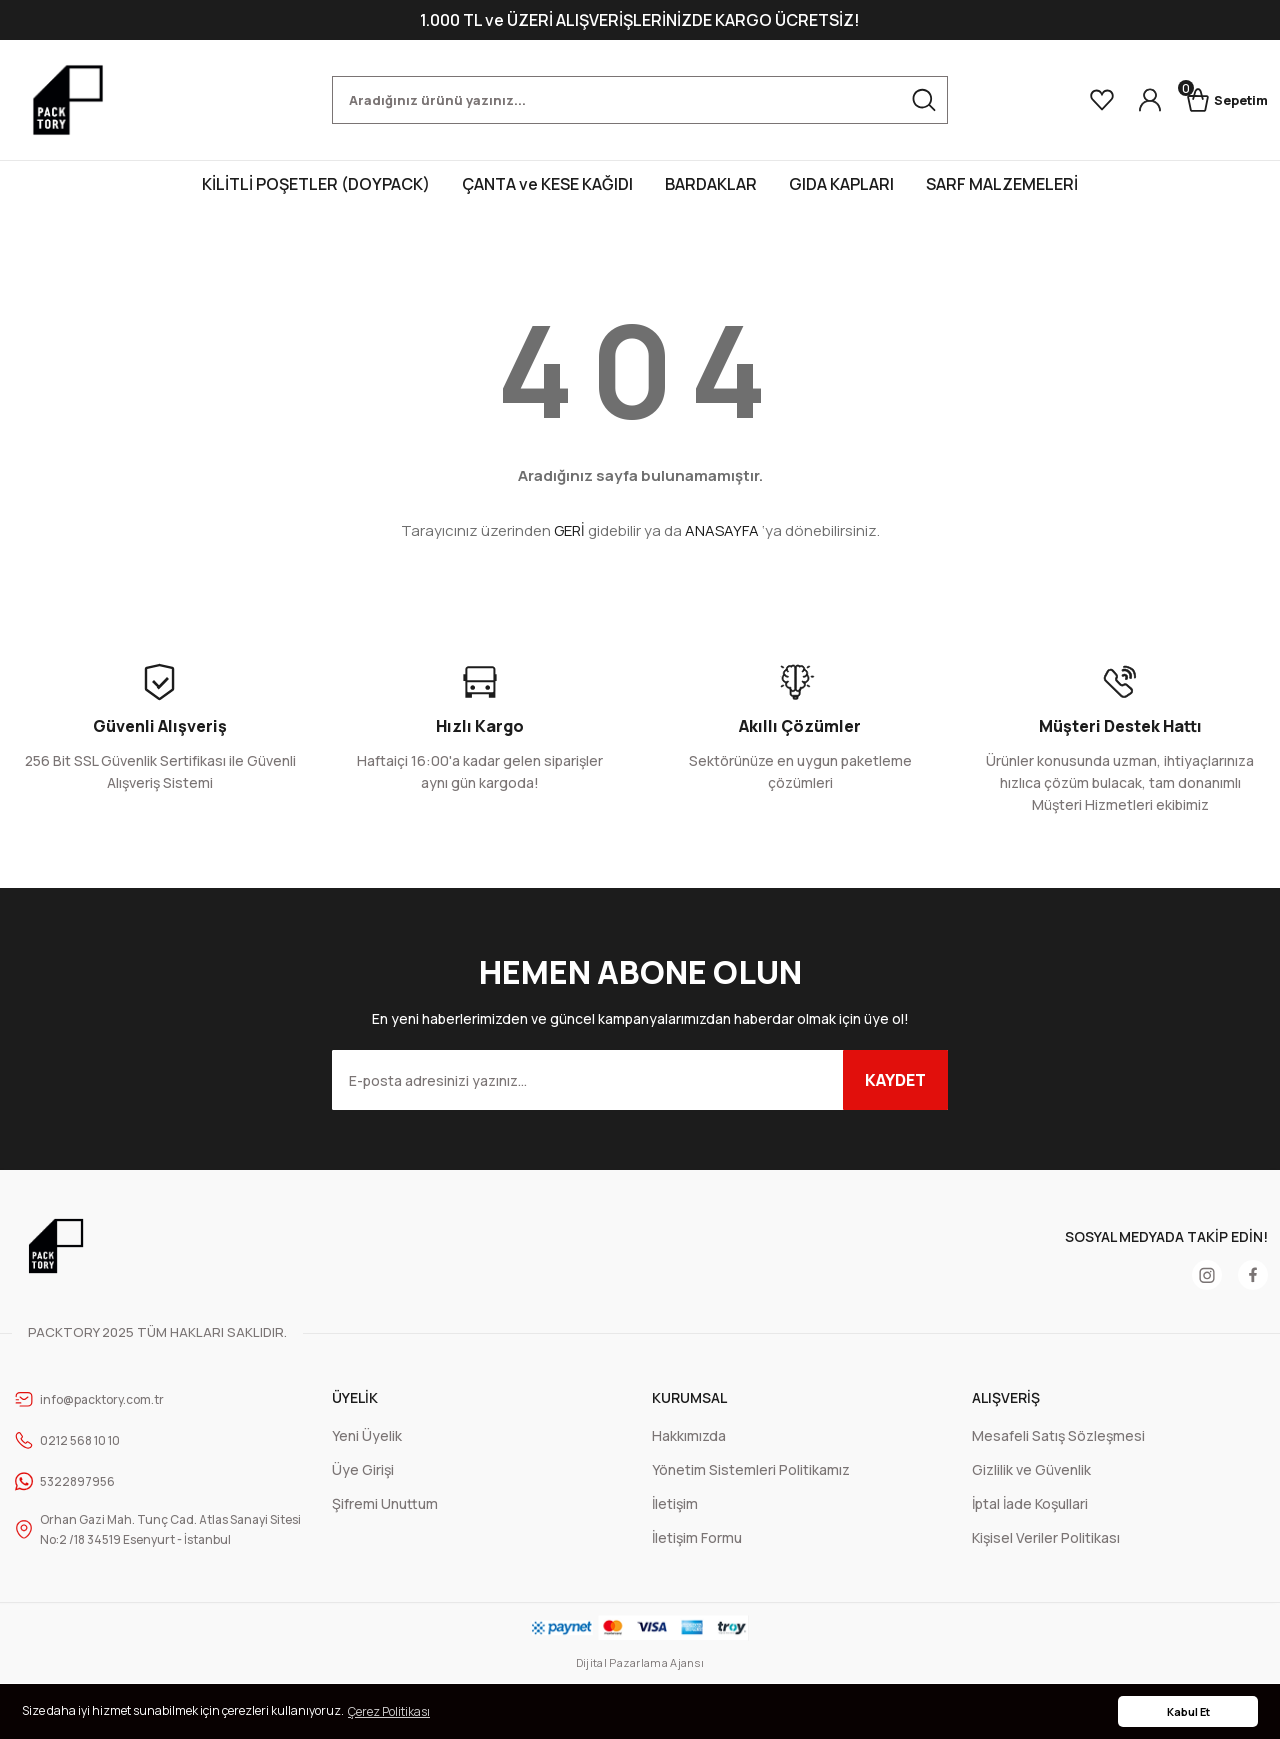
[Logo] (68, 100)
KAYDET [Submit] (895, 1080)
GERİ (569, 530)
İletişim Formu (697, 1537)
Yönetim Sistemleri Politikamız (751, 1469)
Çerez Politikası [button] (389, 1711)
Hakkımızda (689, 1435)
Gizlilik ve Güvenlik (1031, 1469)
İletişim (675, 1503)
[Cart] (1218, 100)
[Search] (640, 100)
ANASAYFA (722, 530)
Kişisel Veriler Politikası (1046, 1537)
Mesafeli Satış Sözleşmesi (1058, 1435)
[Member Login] (1132, 100)
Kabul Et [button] (1188, 1711)
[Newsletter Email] (640, 1080)
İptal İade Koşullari (1030, 1503)
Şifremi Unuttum (385, 1503)
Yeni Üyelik (367, 1435)
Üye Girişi (363, 1469)
